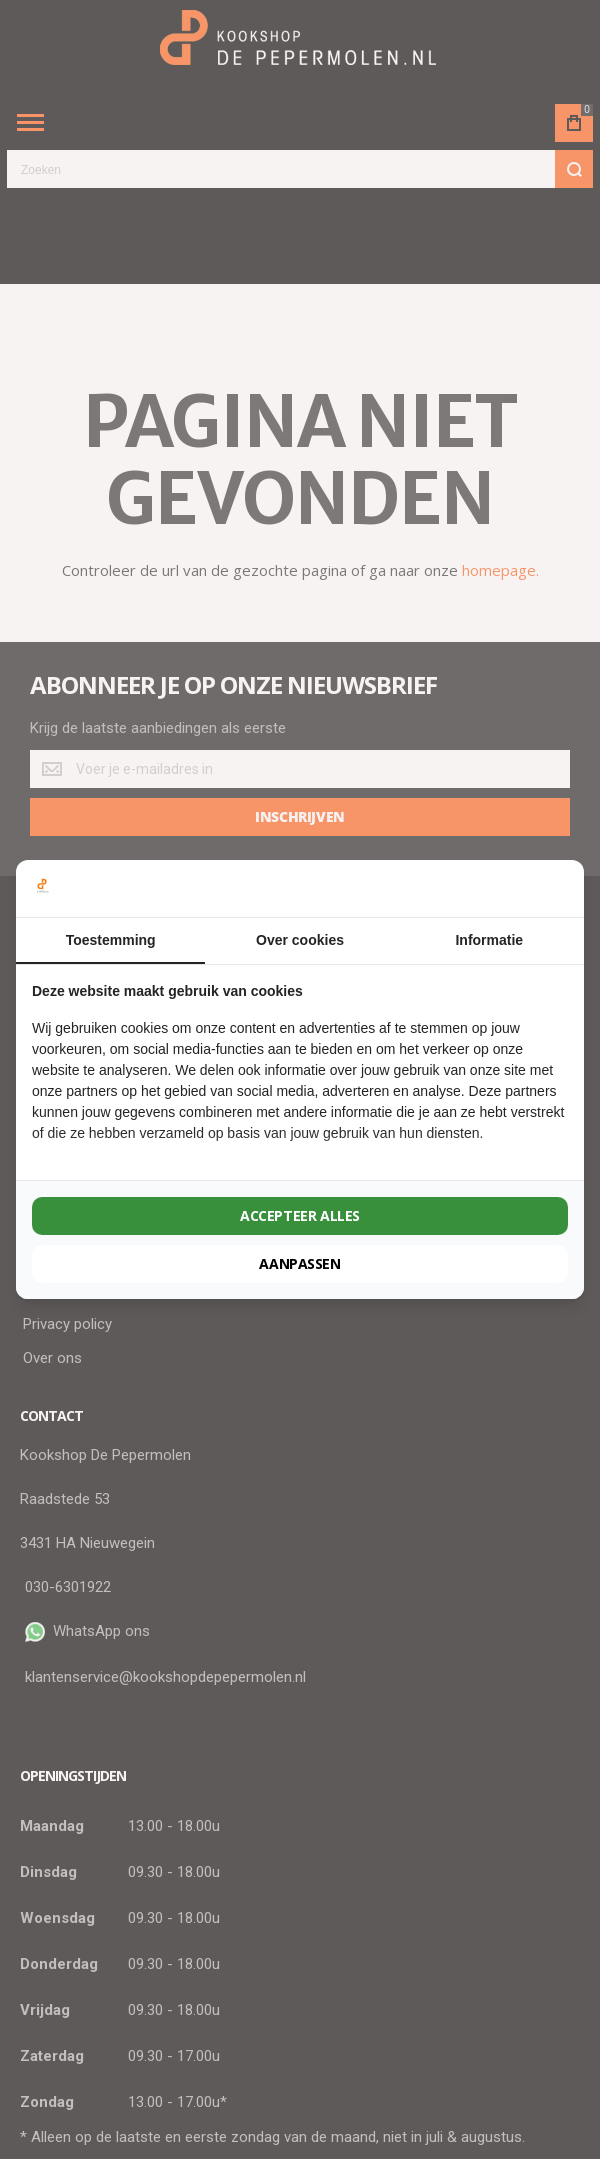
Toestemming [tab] (111, 940)
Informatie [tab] (489, 940)
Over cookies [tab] (300, 940)
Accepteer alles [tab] (300, 1215)
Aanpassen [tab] (299, 1263)
